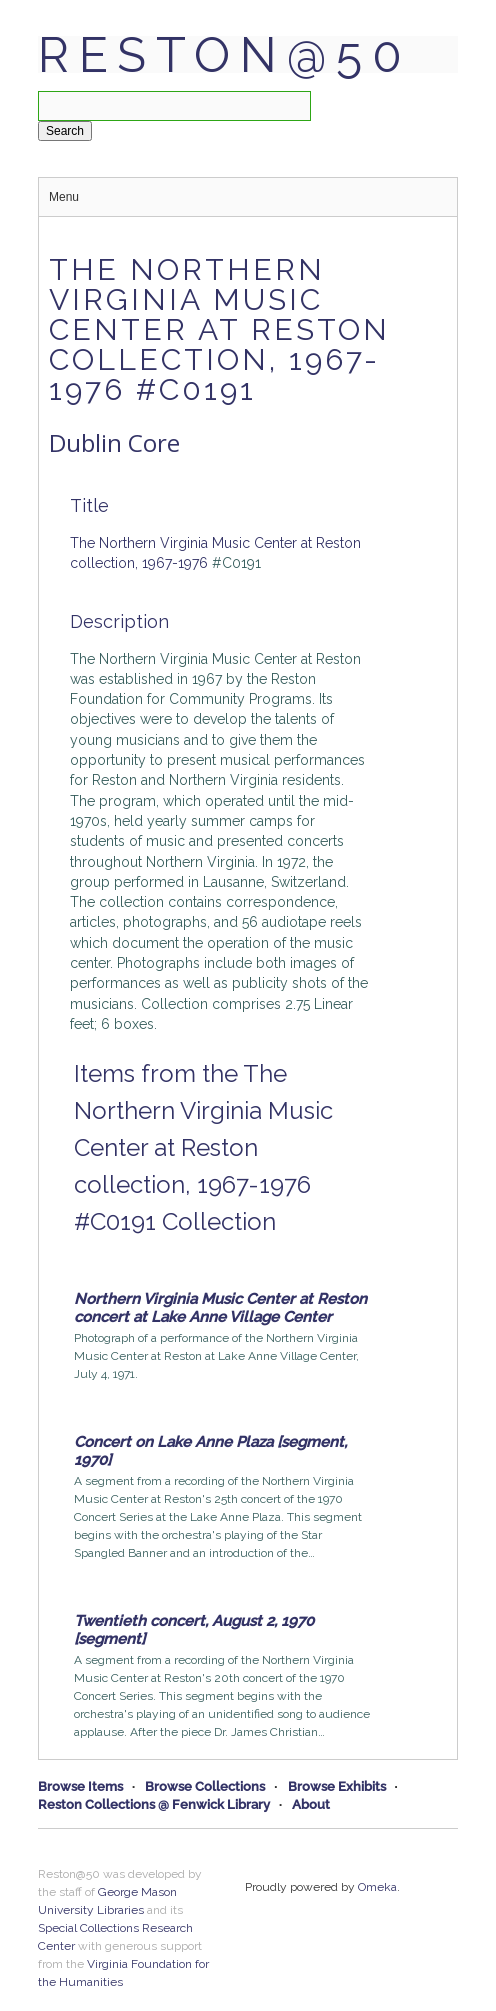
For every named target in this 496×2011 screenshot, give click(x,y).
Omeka (377, 1887)
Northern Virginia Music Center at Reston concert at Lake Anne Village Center (220, 1308)
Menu (64, 197)
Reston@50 (224, 55)
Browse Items (80, 1786)
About (311, 1804)
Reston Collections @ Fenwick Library (154, 1804)
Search (65, 131)
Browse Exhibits (337, 1786)
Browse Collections (205, 1786)
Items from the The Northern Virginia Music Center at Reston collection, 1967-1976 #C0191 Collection (203, 1147)
